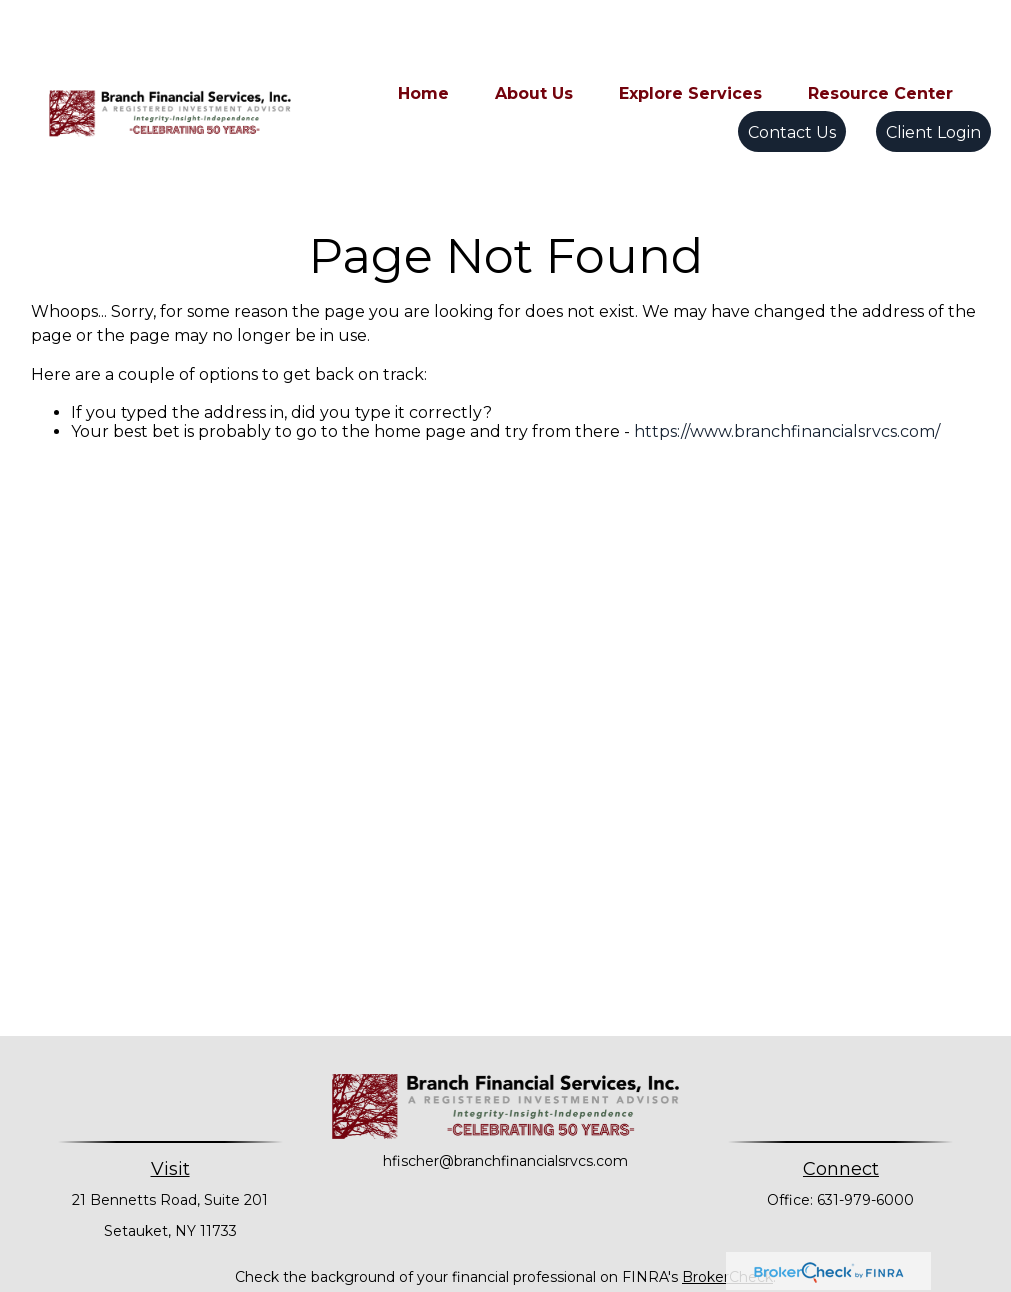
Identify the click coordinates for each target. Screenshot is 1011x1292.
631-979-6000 (865, 1110)
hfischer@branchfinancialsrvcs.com (505, 1071)
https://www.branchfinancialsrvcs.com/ (787, 341)
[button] (423, 33)
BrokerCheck (727, 1187)
